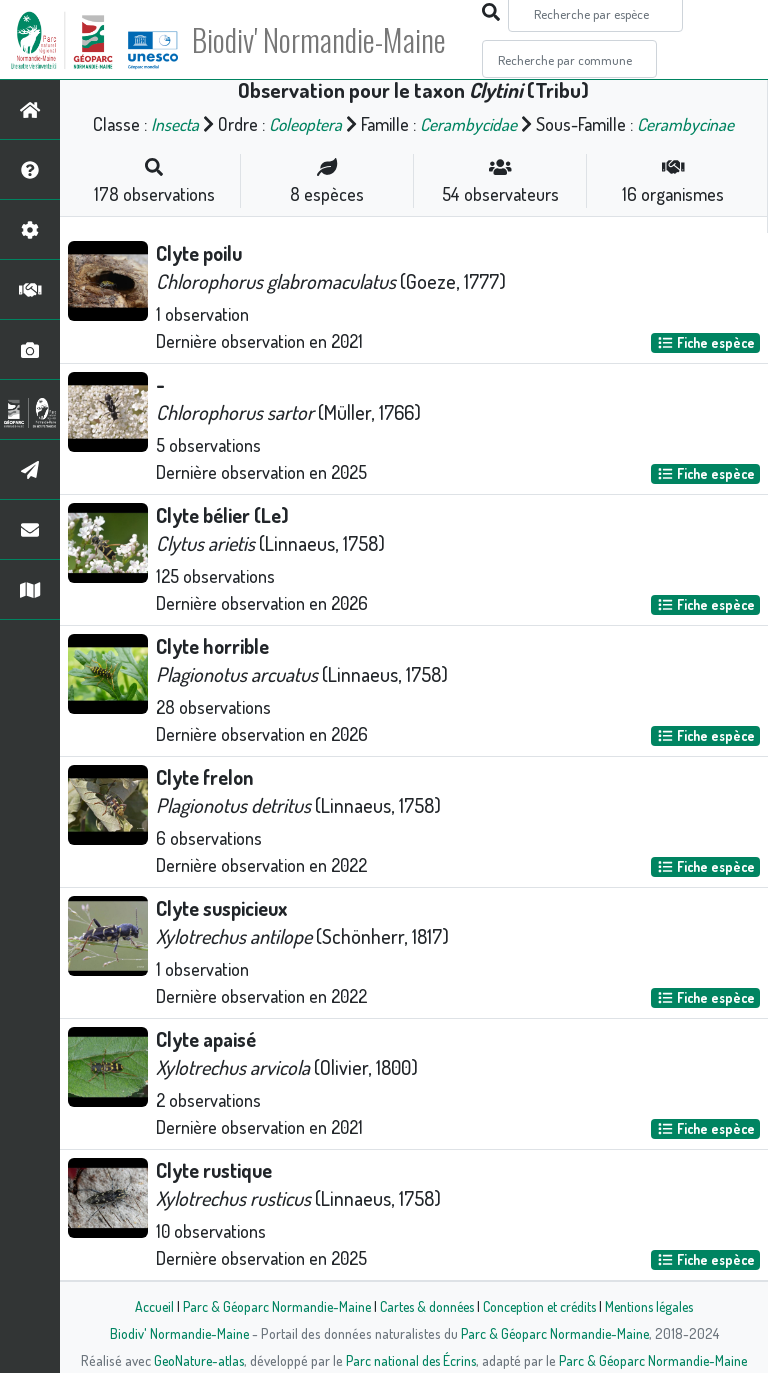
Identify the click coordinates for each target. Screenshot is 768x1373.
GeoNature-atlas (195, 1360)
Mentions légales (656, 1306)
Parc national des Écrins (411, 1360)
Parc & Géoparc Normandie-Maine (270, 1306)
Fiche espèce (706, 342)
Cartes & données (424, 1306)
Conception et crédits (541, 1306)
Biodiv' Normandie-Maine (328, 40)
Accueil (145, 1306)
